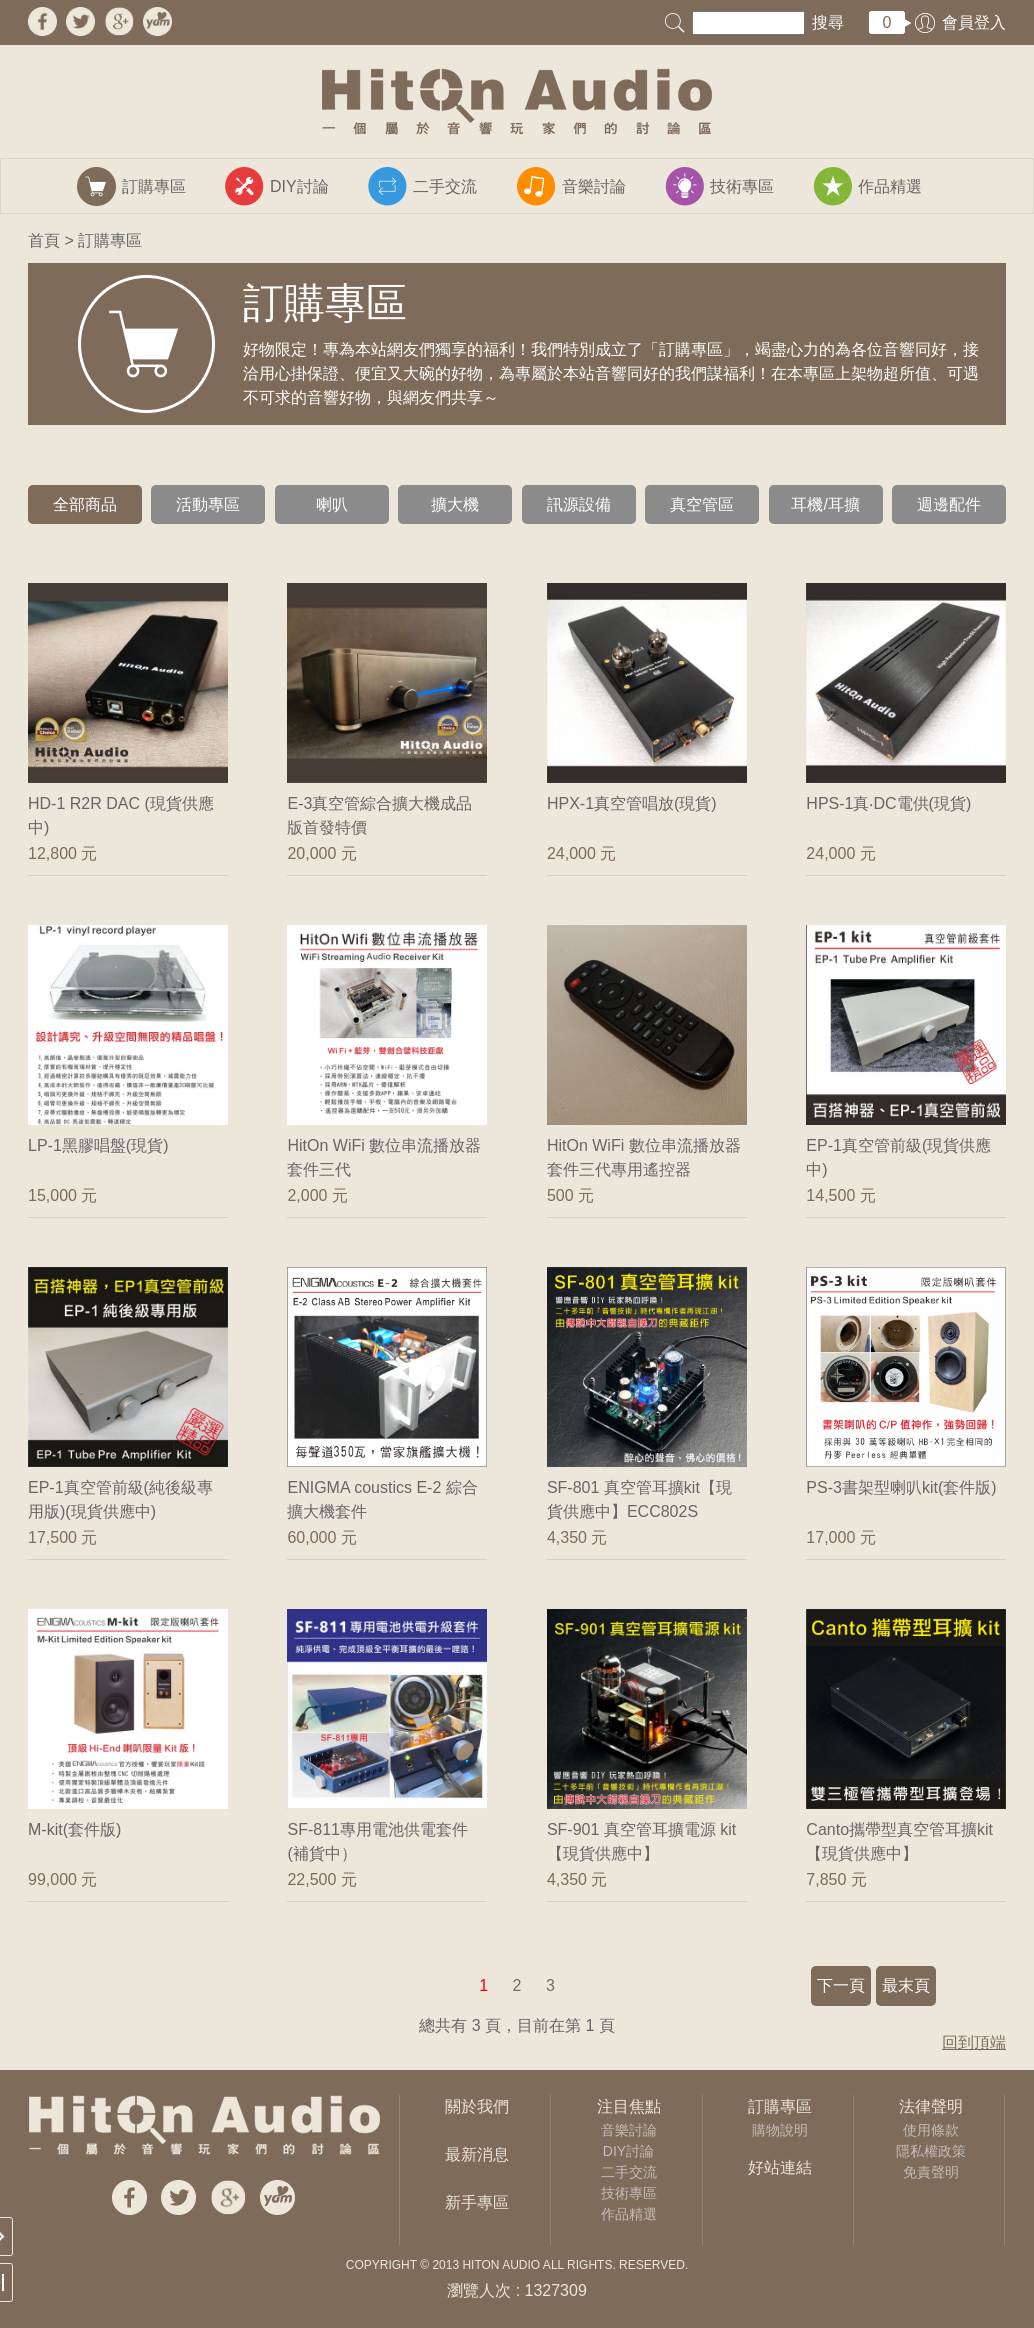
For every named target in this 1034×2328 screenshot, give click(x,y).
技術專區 (629, 2193)
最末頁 (906, 1985)
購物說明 (780, 2130)
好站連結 (780, 2167)
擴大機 (455, 504)
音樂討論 (629, 2130)
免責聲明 (931, 2172)
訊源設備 (579, 504)
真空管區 (702, 504)
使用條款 (931, 2130)
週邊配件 (949, 504)
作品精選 (629, 2214)
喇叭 (332, 504)
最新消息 (477, 2154)
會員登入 (974, 22)
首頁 (44, 240)
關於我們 (477, 2106)
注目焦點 (629, 2106)
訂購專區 (780, 2106)
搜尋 (828, 22)
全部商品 (85, 504)
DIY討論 (628, 2151)
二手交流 (629, 2172)
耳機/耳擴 (825, 504)
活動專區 (208, 504)
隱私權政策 (931, 2151)
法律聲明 (931, 2106)
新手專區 (477, 2202)
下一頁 (841, 1985)
